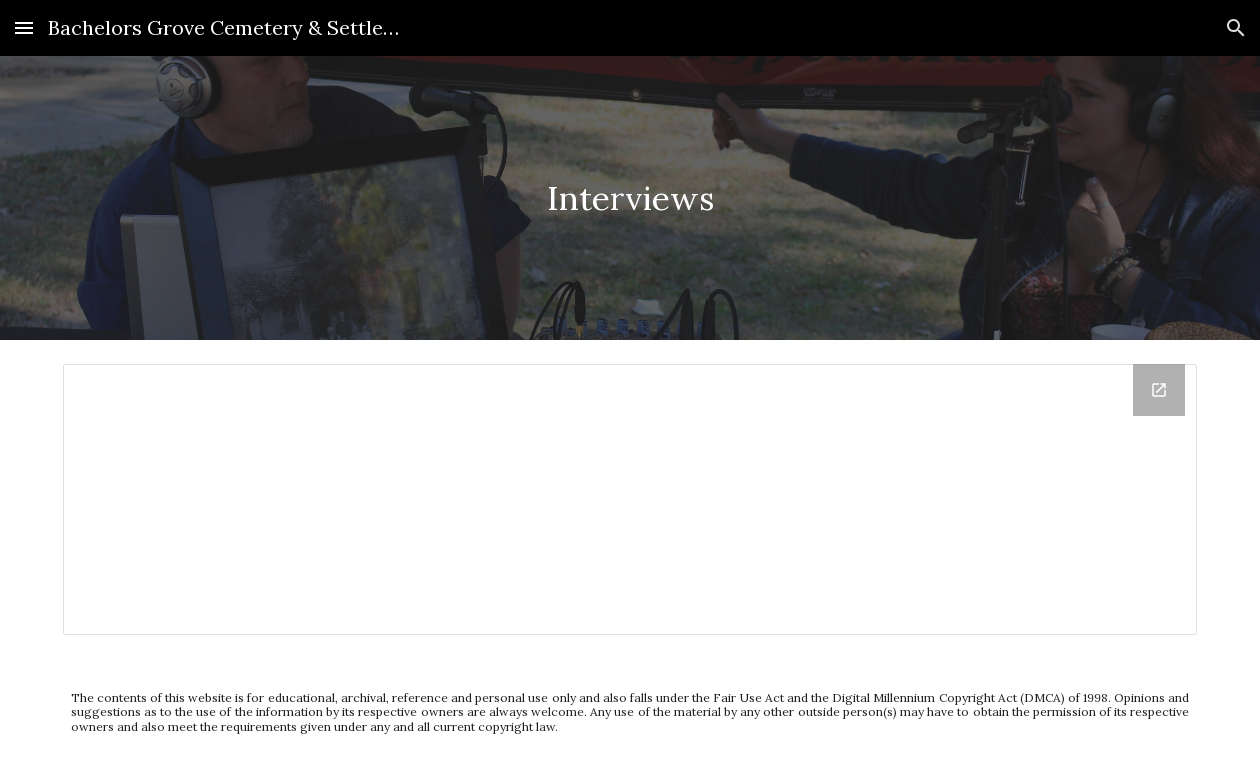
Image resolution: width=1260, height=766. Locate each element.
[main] (630, 198)
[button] (24, 27)
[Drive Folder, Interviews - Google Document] (630, 499)
